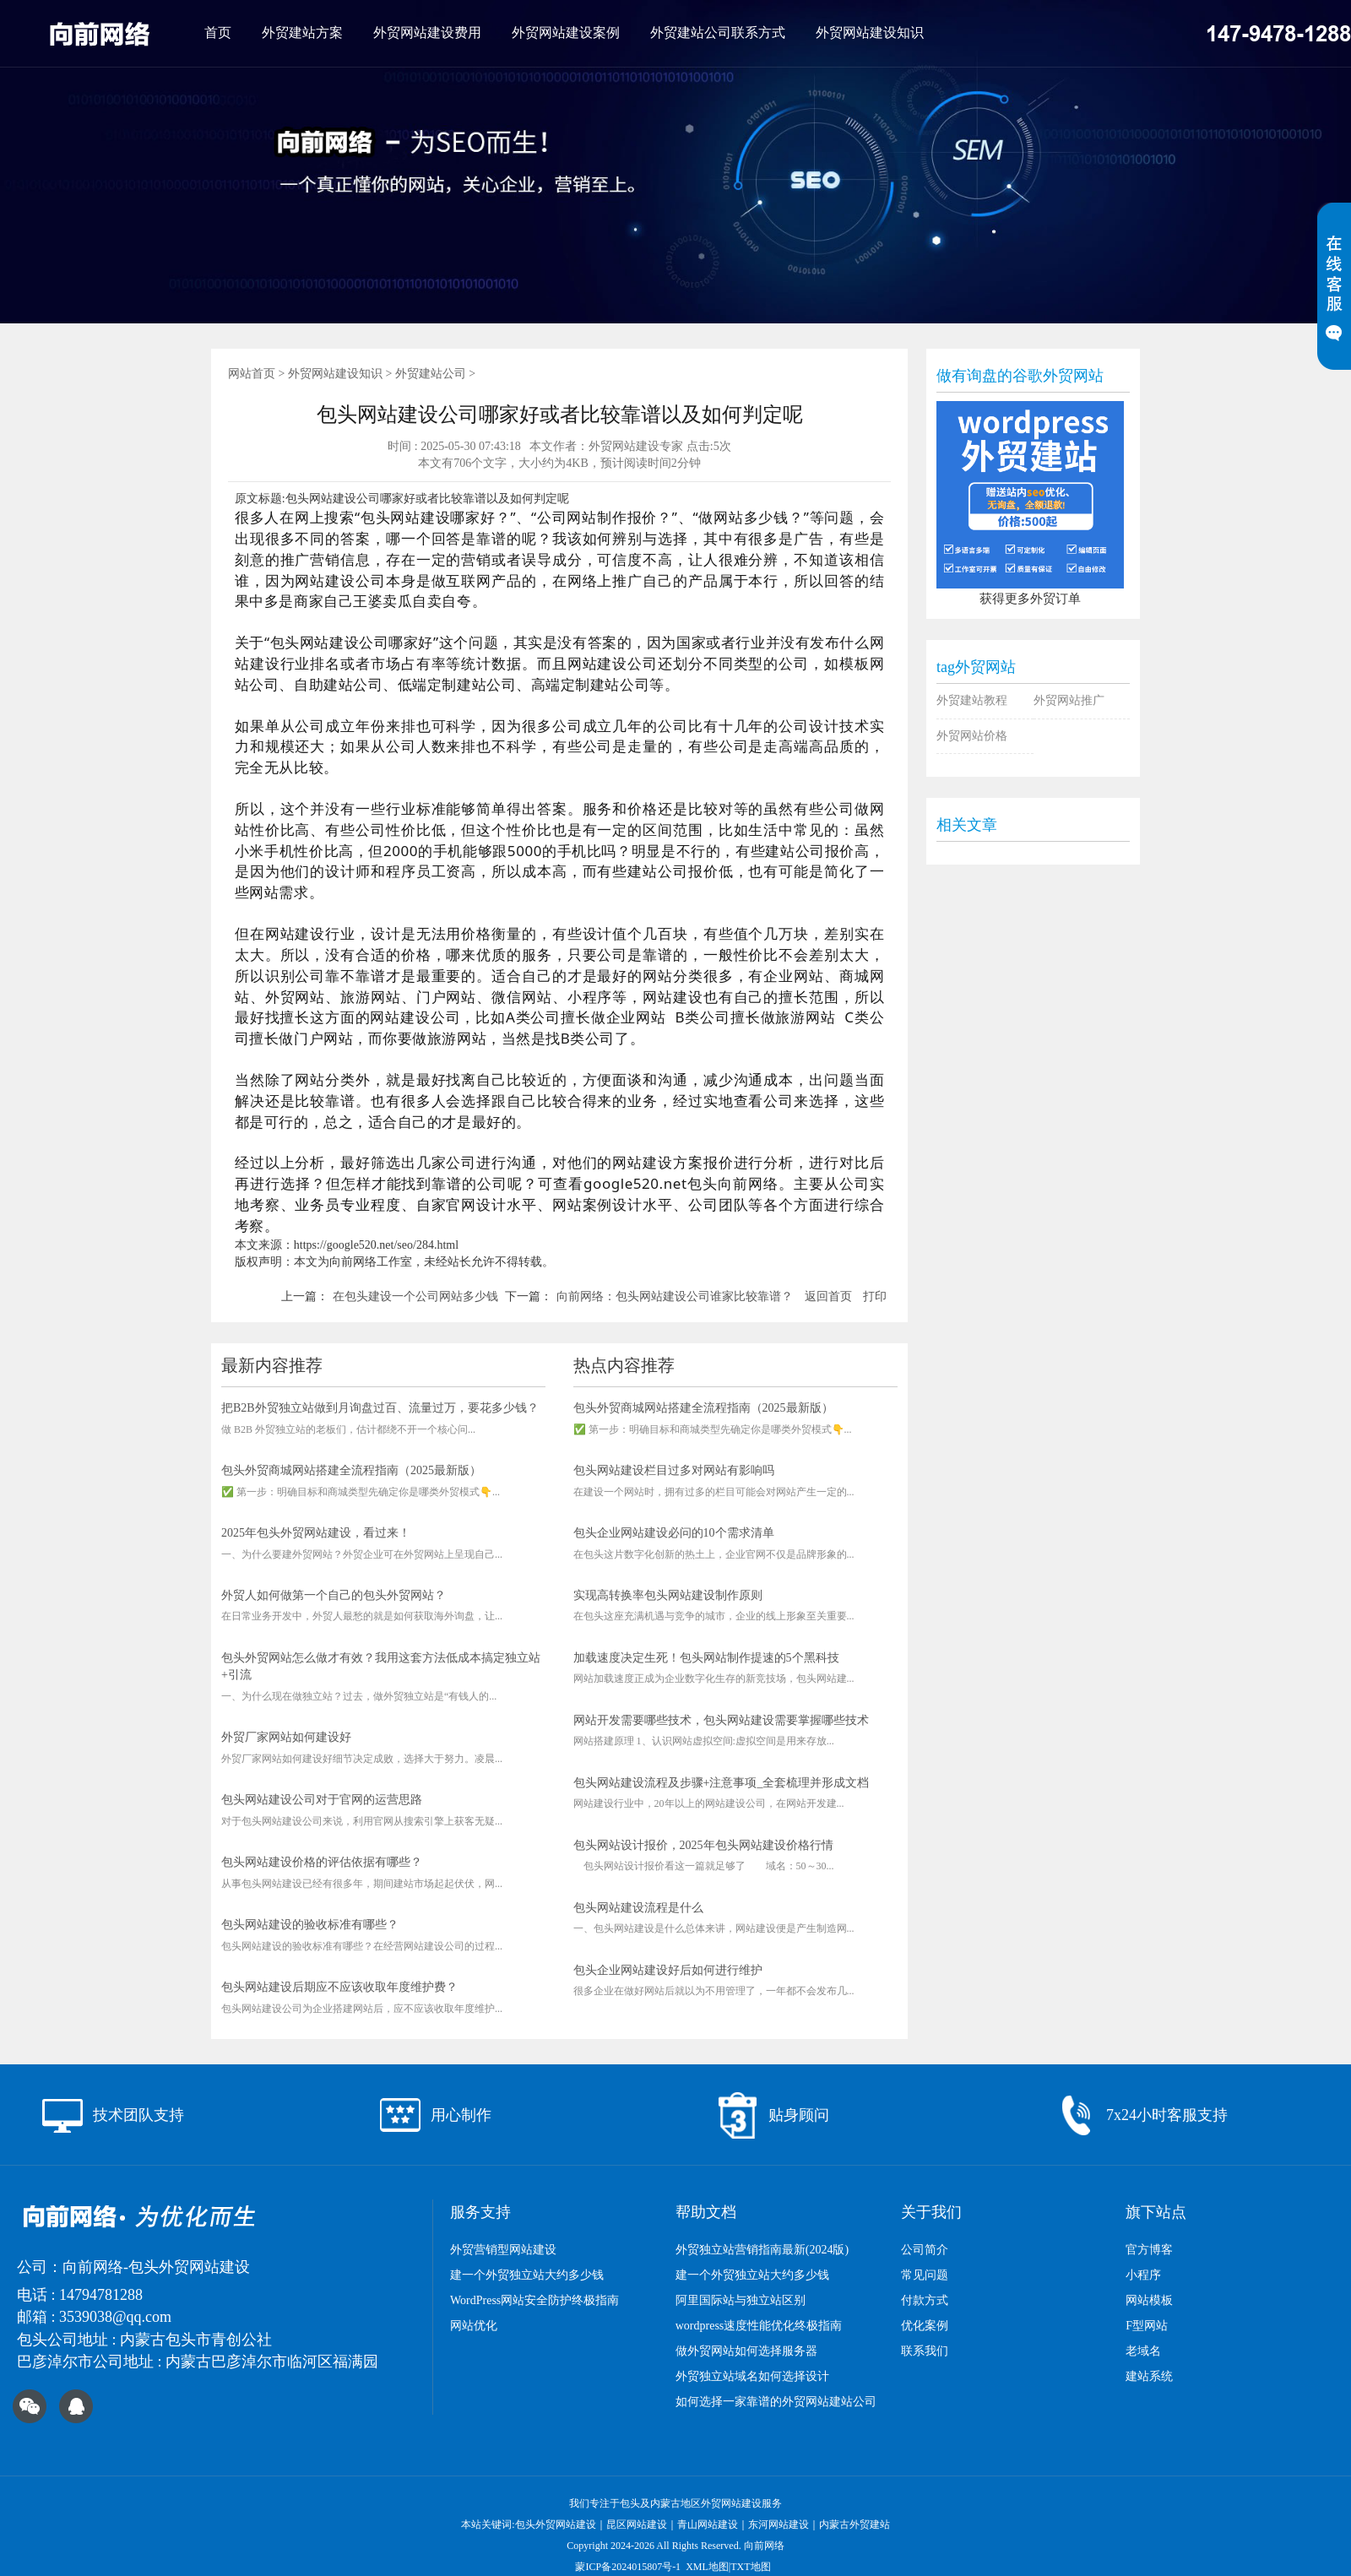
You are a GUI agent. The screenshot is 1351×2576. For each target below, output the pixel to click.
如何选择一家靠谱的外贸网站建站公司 (776, 2401)
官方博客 (1149, 2249)
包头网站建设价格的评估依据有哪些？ (321, 1862)
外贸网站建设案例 (566, 32)
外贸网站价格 (971, 735)
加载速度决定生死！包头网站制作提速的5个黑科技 (706, 1657)
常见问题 (924, 2275)
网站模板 (1149, 2300)
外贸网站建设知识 (870, 32)
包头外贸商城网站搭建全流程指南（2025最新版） (351, 1470)
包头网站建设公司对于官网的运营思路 (321, 1799)
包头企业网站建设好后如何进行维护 (667, 1970)
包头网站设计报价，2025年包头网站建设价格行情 (703, 1845)
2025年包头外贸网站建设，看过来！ (315, 1533)
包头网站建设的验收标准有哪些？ (310, 1924)
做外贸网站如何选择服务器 (746, 2351)
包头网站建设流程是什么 (638, 1907)
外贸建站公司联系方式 (717, 32)
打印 (875, 1296)
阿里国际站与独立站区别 (741, 2300)
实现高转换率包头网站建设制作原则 (667, 1595)
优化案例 (924, 2325)
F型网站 (1147, 2325)
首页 (217, 32)
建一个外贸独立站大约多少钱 (527, 2275)
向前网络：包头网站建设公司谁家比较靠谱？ (674, 1296)
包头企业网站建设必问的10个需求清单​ (673, 1533)
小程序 (1143, 2275)
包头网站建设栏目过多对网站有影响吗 (673, 1470)
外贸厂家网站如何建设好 (286, 1737)
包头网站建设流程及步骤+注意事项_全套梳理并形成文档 (721, 1782)
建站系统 (1149, 2376)
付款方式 (924, 2300)
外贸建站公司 (430, 373)
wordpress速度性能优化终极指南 (759, 2325)
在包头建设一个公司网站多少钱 (415, 1296)
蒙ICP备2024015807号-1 (628, 2567)
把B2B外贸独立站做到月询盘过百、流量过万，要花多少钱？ (380, 1408)
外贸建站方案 (302, 32)
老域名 (1143, 2351)
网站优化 (473, 2325)
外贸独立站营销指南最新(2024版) (762, 2249)
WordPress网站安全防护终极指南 (534, 2300)
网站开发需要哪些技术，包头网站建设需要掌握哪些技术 (721, 1720)
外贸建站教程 (971, 700)
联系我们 (924, 2351)
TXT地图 (750, 2567)
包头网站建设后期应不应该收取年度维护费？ (339, 1987)
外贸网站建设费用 (427, 32)
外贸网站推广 (1069, 700)
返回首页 (828, 1296)
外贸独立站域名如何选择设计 (752, 2376)
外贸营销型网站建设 (503, 2249)
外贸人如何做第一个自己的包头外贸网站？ (333, 1595)
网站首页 (251, 373)
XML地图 (707, 2567)
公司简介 (924, 2249)
